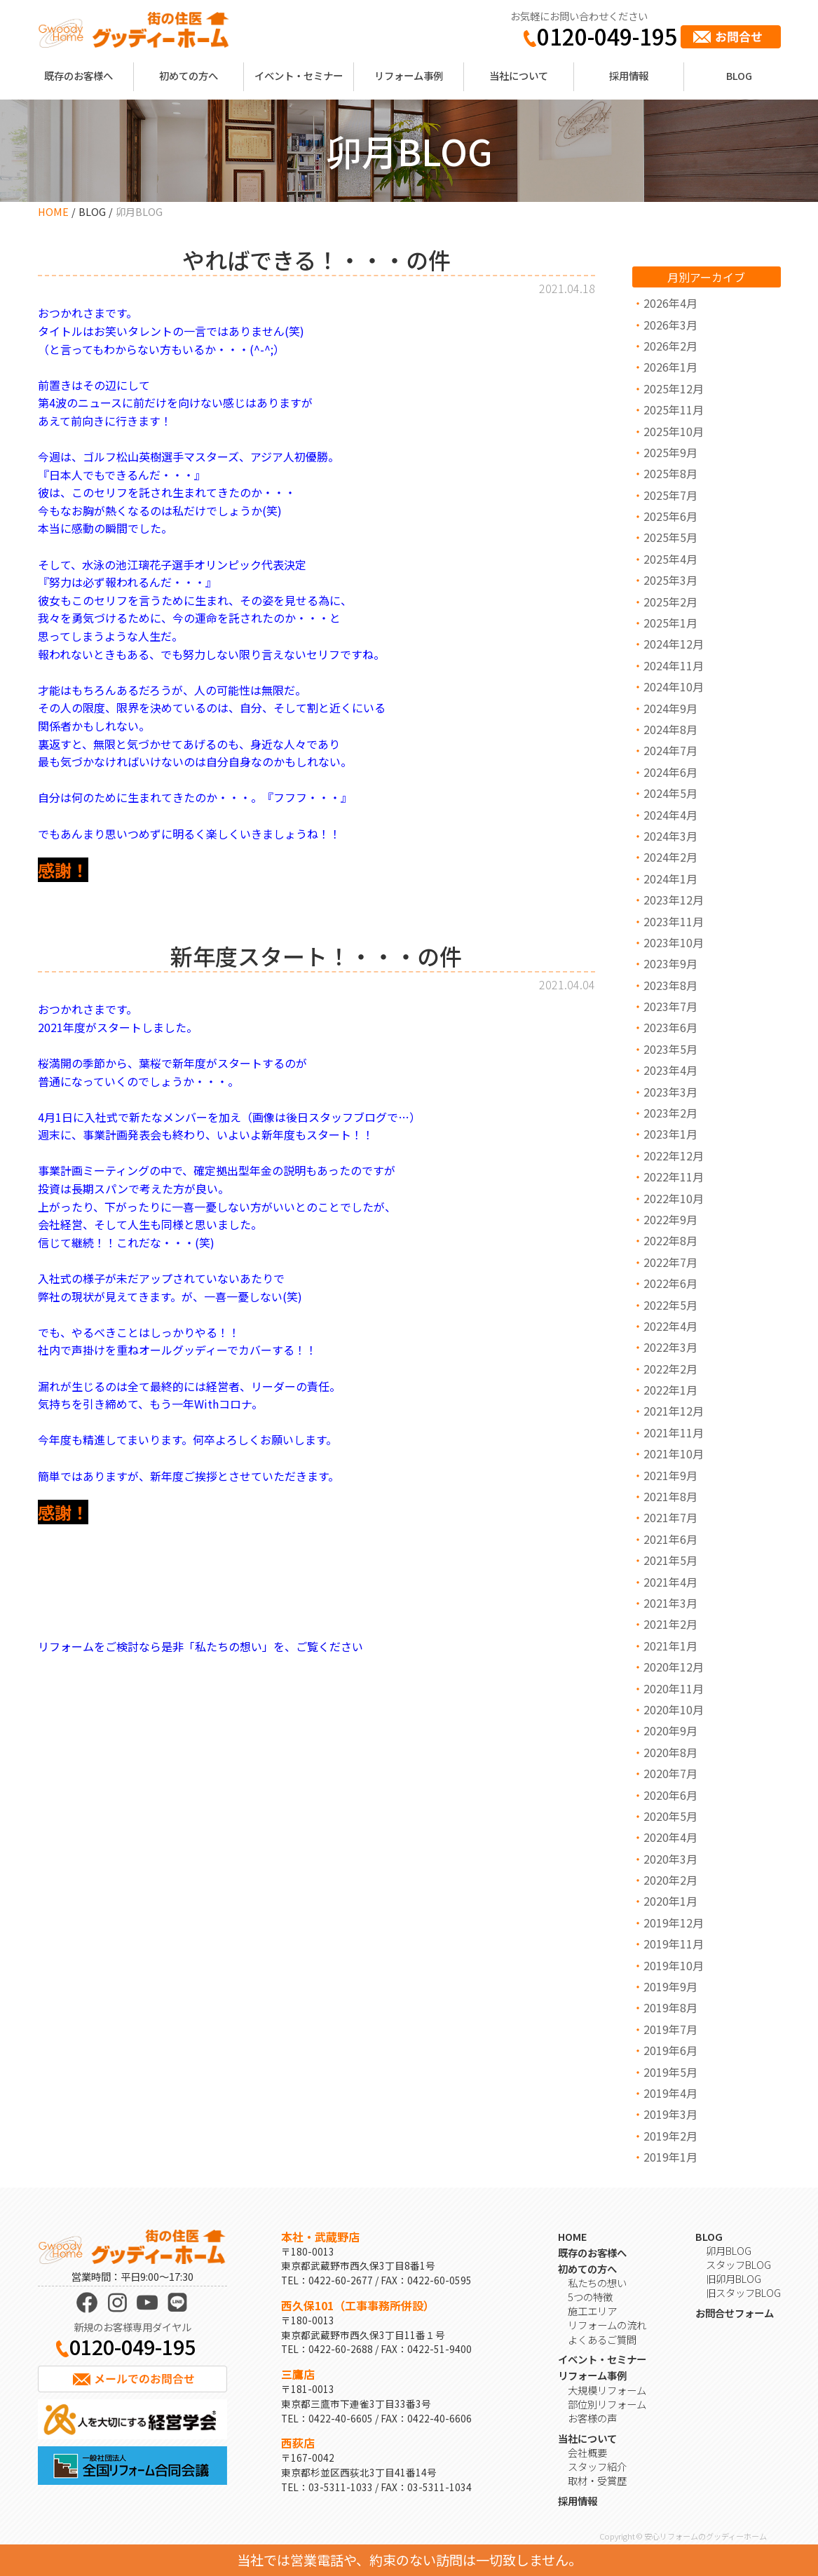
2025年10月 (673, 431)
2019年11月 (673, 1943)
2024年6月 (670, 772)
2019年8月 (670, 2007)
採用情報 (628, 75)
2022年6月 (670, 1283)
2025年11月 (673, 409)
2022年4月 (670, 1325)
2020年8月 (670, 1752)
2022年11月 (673, 1176)
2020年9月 (670, 1730)
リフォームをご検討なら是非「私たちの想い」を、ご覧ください (200, 1646)
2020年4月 (670, 1837)
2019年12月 (673, 1922)
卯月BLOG (728, 2250)
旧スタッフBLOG (743, 2292)
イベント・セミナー (298, 75)
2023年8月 (670, 985)
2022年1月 (670, 1389)
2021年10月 (673, 1453)
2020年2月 (670, 1879)
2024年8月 (670, 729)
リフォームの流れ (607, 2324)
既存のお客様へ (78, 75)
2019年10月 (673, 1965)
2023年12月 (673, 899)
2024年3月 (670, 835)
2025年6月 (670, 516)
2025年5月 (670, 537)
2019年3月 (670, 2114)
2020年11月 (673, 1688)
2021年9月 (670, 1475)
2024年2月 (670, 856)
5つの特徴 (590, 2296)
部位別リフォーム (607, 2404)
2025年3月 (670, 579)
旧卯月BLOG (733, 2278)
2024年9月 (670, 708)
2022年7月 (670, 1262)
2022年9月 (670, 1219)
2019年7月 (670, 2029)
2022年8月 (670, 1240)
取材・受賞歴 (597, 2480)
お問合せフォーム (734, 2312)
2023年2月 (670, 1112)
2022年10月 (673, 1198)
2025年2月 (670, 601)
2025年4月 (670, 558)
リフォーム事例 (408, 75)
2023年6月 (670, 1027)
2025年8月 (670, 473)
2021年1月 (670, 1645)
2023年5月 (670, 1048)
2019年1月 (670, 2156)
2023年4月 (670, 1070)
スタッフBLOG (738, 2264)
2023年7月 (670, 1006)
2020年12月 (673, 1666)
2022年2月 (670, 1368)
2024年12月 (673, 643)
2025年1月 (670, 622)
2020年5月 (670, 1816)
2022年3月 (670, 1346)
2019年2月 (670, 2135)
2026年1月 (670, 366)
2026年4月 (670, 302)
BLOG (739, 75)
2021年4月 (670, 1581)
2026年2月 (670, 345)
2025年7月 (670, 495)
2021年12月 (673, 1410)
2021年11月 (673, 1432)
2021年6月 (670, 1539)
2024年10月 (673, 686)
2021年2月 (670, 1623)
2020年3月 (670, 1858)
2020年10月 (673, 1709)
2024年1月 (670, 878)
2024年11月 (673, 665)
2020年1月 (670, 1900)
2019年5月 (670, 2071)
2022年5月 (670, 1304)
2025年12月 (673, 388)
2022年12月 (673, 1155)
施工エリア (592, 2310)
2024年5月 (670, 793)
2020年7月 (670, 1773)
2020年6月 (670, 1795)
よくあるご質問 (602, 2339)
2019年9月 (670, 1986)
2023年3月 (670, 1091)
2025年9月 (670, 452)
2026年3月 (670, 324)
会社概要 (587, 2452)
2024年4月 (670, 814)
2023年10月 (673, 942)
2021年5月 (670, 1560)
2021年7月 (670, 1517)
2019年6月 (670, 2050)
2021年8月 (670, 1496)
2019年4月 (670, 2092)
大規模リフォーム (607, 2389)
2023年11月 (673, 921)
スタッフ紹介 (597, 2466)
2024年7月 (670, 750)
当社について (518, 75)
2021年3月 (670, 1602)
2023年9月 (670, 963)
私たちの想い (597, 2282)
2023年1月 (670, 1133)
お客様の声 (592, 2418)
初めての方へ (188, 75)
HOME (53, 211)
